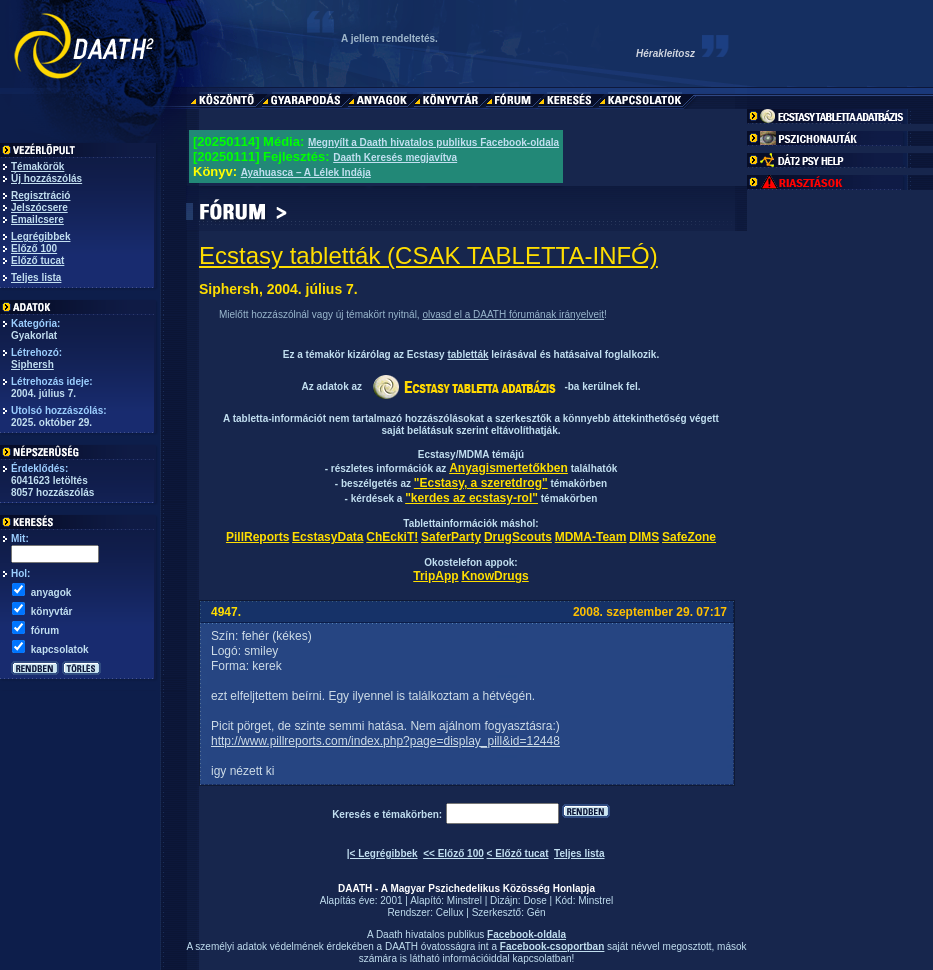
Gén (536, 912)
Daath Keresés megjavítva (395, 157)
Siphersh (32, 364)
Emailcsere (37, 219)
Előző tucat (37, 260)
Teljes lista (36, 277)
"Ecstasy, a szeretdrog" (481, 483)
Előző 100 (34, 248)
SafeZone (689, 537)
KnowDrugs (494, 576)
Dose (534, 900)
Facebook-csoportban (552, 946)
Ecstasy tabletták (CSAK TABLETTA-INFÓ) (428, 255)
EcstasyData (327, 537)
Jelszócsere (39, 207)
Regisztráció (40, 195)
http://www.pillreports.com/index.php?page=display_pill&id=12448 (385, 741)
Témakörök (37, 166)
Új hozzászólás (46, 178)
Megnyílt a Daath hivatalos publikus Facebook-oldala (433, 142)
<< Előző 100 (453, 853)
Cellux (450, 912)
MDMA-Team (591, 537)
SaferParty (451, 537)
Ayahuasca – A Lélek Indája (306, 172)
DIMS (644, 537)
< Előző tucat (518, 853)
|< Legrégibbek (382, 853)
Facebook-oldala (526, 934)
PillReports (257, 537)
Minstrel (464, 900)
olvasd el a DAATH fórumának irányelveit (513, 314)
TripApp (435, 576)
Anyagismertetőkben (508, 468)
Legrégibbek (40, 236)
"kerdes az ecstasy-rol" (471, 498)
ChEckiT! (392, 537)
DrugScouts (518, 537)
